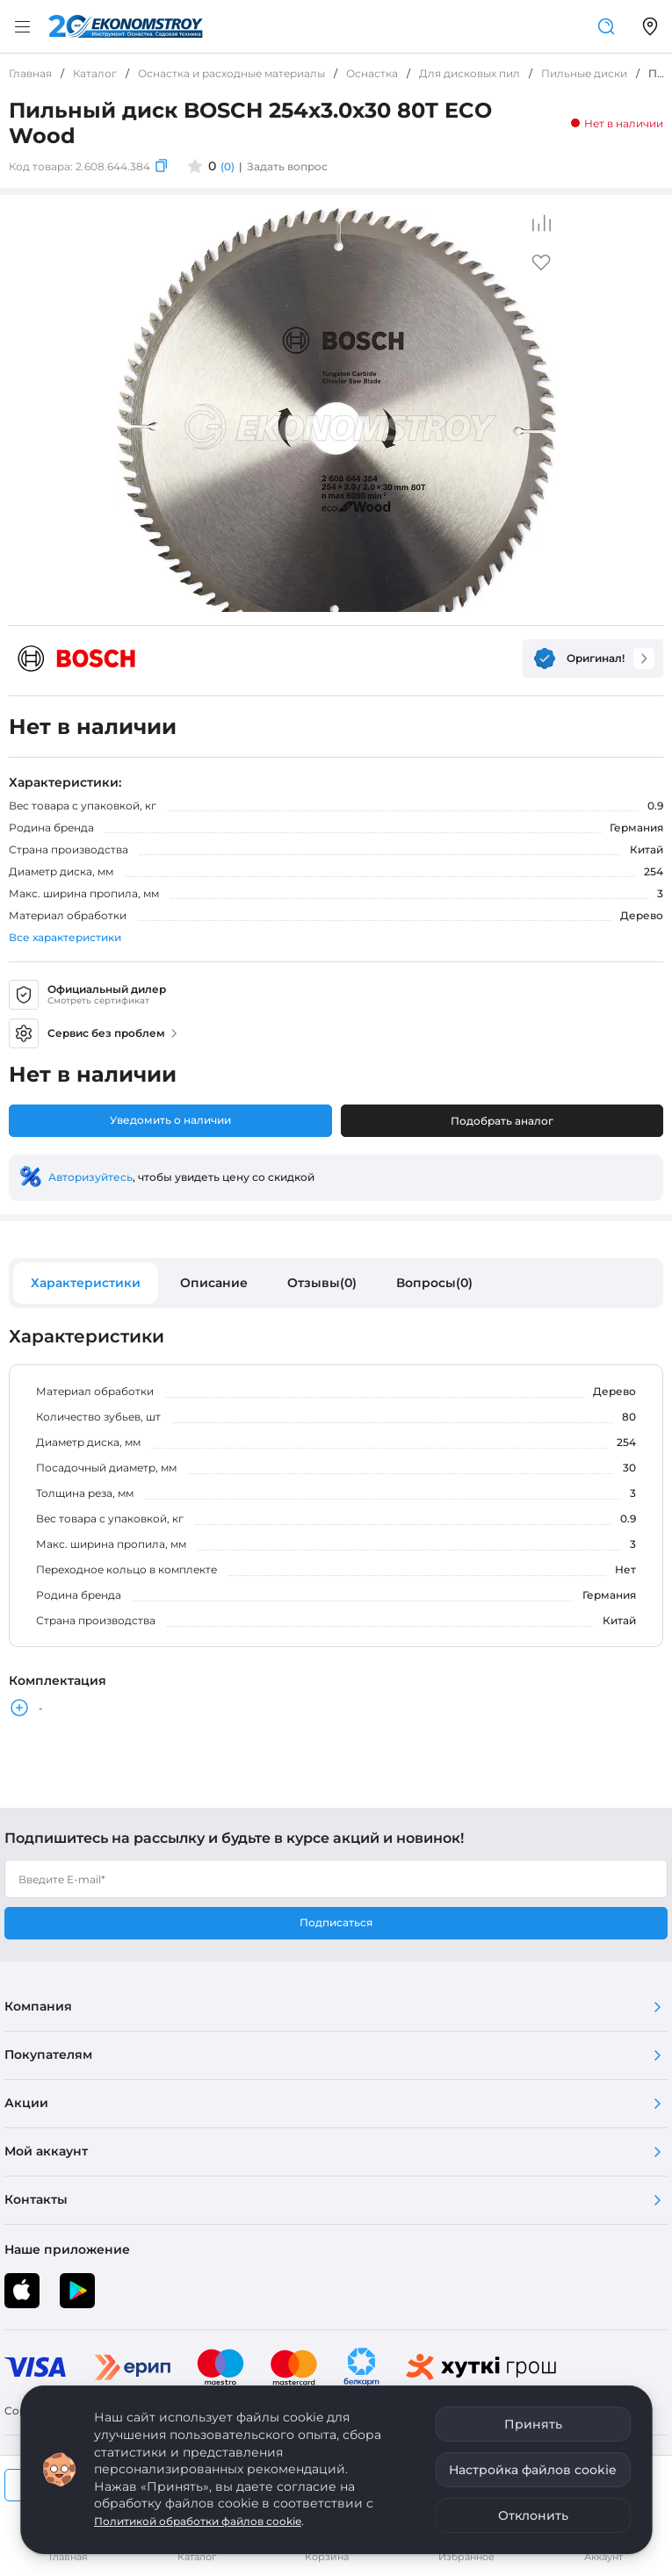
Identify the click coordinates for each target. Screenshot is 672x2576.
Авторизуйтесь (90, 1177)
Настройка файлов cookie (533, 2470)
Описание (214, 1283)
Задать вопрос (287, 166)
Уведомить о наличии (170, 1119)
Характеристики (86, 1283)
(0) (227, 166)
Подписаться (336, 1922)
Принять (533, 2424)
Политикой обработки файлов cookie (197, 2521)
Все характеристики (65, 937)
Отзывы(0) (322, 1283)
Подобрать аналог (502, 1120)
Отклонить (533, 2515)
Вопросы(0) (434, 1283)
